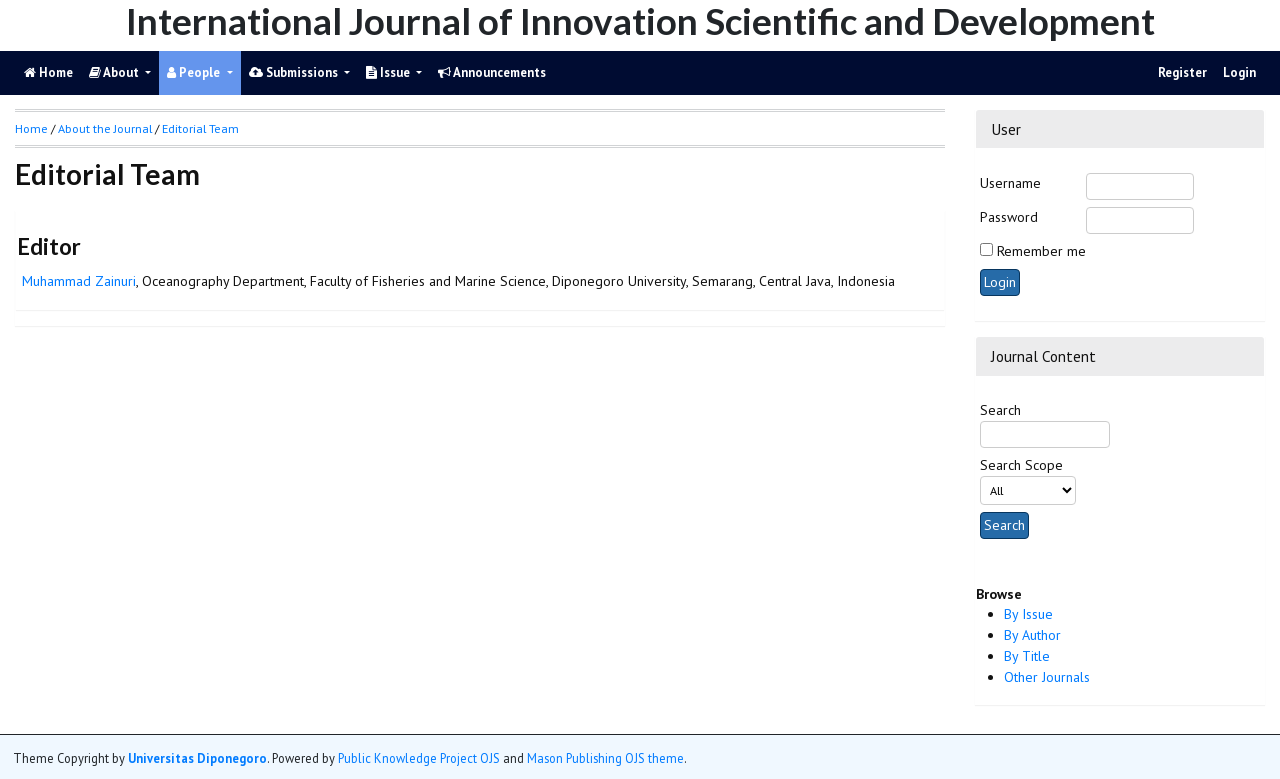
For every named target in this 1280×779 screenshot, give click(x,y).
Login (1239, 72)
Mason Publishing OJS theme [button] (605, 758)
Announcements (492, 72)
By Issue (1028, 614)
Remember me (1041, 251)
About (115, 72)
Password (1009, 217)
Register (1182, 72)
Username (1010, 183)
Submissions (295, 72)
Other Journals (1047, 677)
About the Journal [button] (105, 128)
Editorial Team (200, 128)
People (195, 72)
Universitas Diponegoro (197, 758)
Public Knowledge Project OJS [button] (419, 758)
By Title (1027, 656)
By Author (1032, 635)
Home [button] (31, 128)
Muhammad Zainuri (79, 281)
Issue (389, 72)
